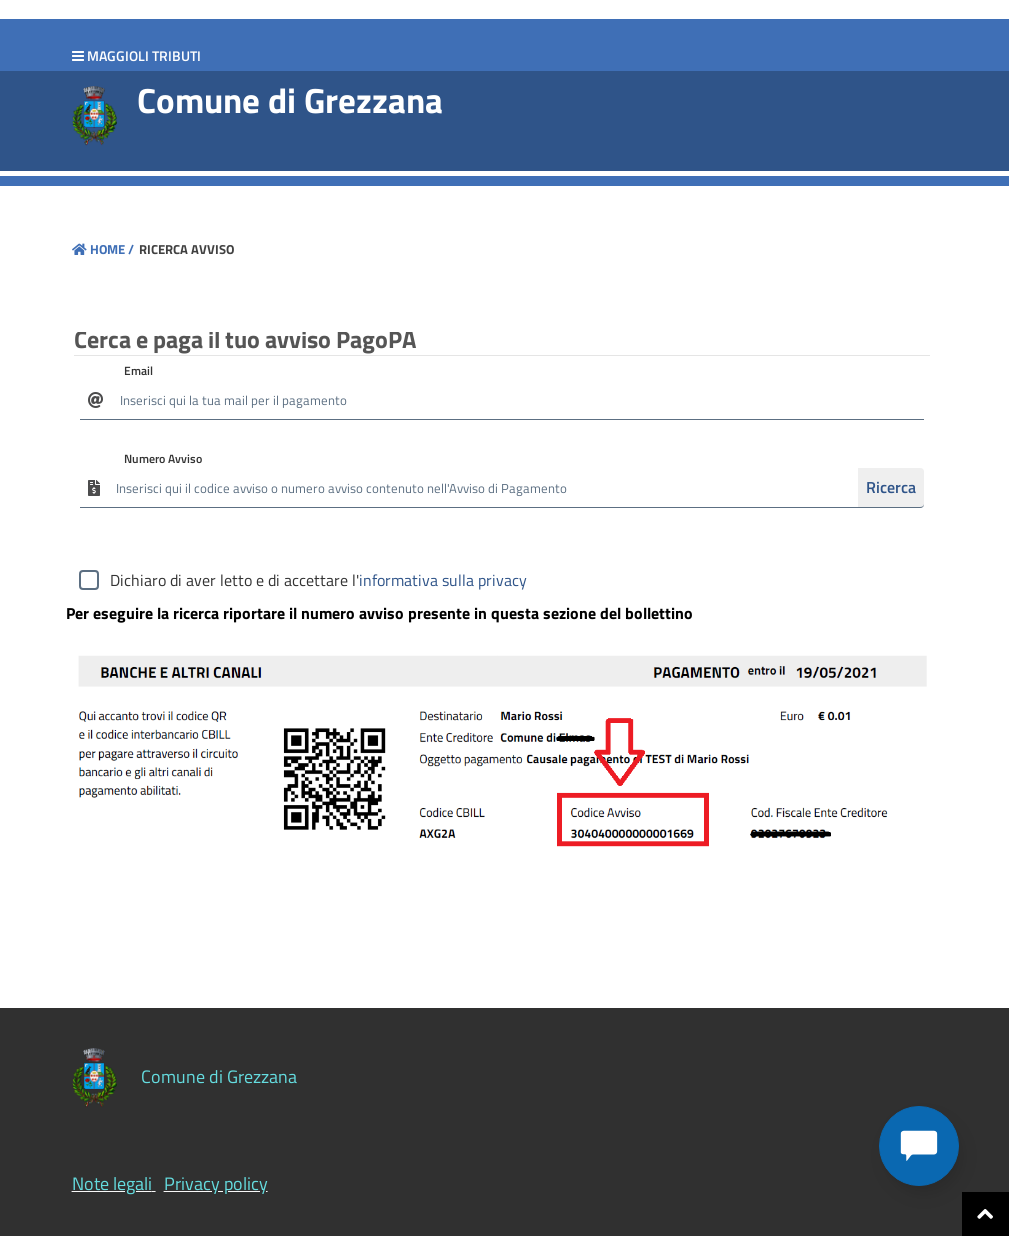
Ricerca (891, 487)
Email (138, 370)
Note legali (112, 1183)
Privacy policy (216, 1183)
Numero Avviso (163, 458)
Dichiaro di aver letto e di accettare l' (318, 580)
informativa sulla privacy (443, 580)
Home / (103, 249)
